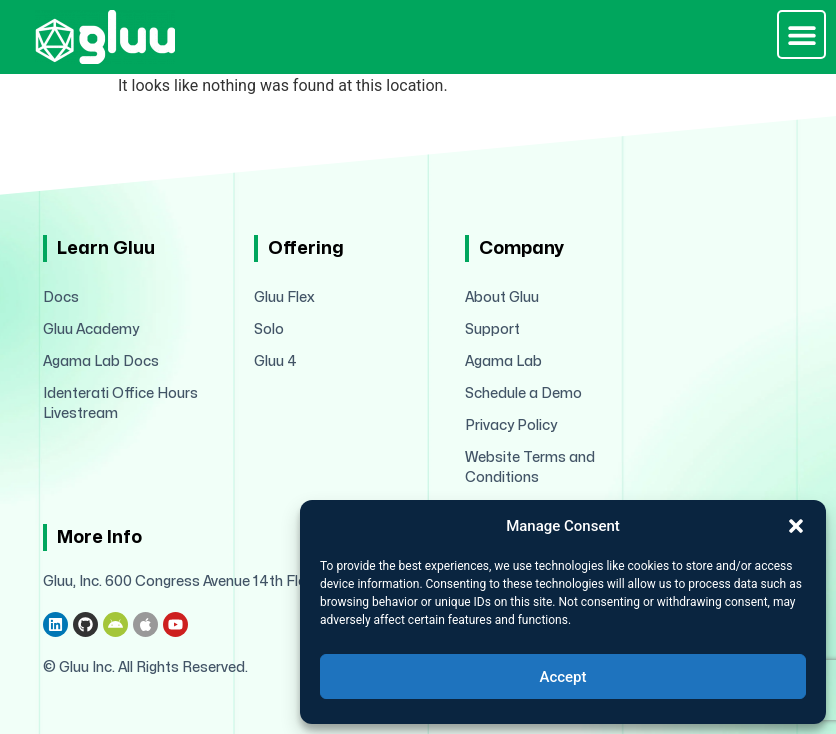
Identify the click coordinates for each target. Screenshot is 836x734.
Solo (269, 329)
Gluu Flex (284, 297)
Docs (61, 297)
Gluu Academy (91, 329)
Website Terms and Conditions (530, 467)
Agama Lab (503, 361)
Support (492, 329)
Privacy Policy (511, 425)
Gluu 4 (275, 361)
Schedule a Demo (523, 393)
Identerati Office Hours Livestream (120, 403)
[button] (796, 526)
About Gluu (502, 297)
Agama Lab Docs (101, 361)
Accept (562, 677)
